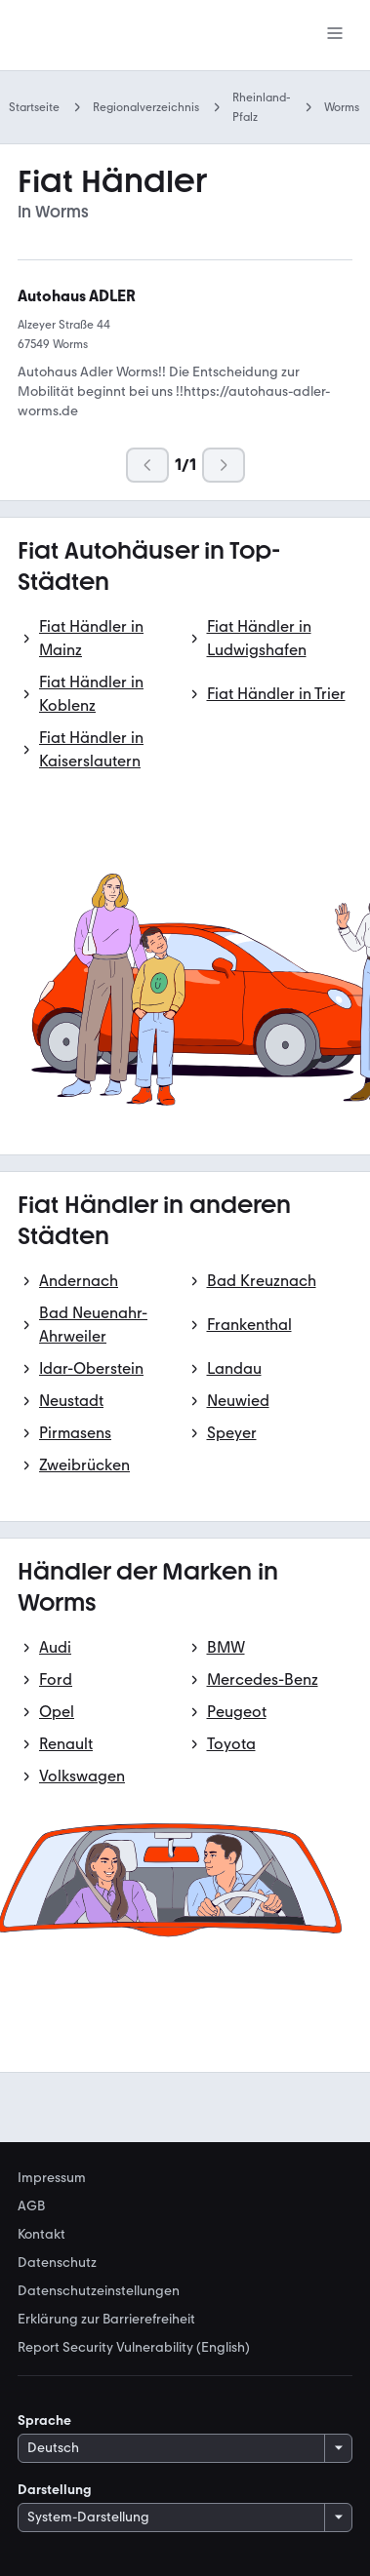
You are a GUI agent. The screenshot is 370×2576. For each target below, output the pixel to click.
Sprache (44, 2420)
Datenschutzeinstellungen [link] (99, 2291)
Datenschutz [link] (57, 2263)
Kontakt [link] (41, 2235)
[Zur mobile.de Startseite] (101, 35)
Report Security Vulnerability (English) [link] (134, 2348)
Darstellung (55, 2489)
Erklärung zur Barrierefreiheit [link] (106, 2319)
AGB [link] (31, 2206)
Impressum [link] (52, 2178)
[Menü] (334, 35)
